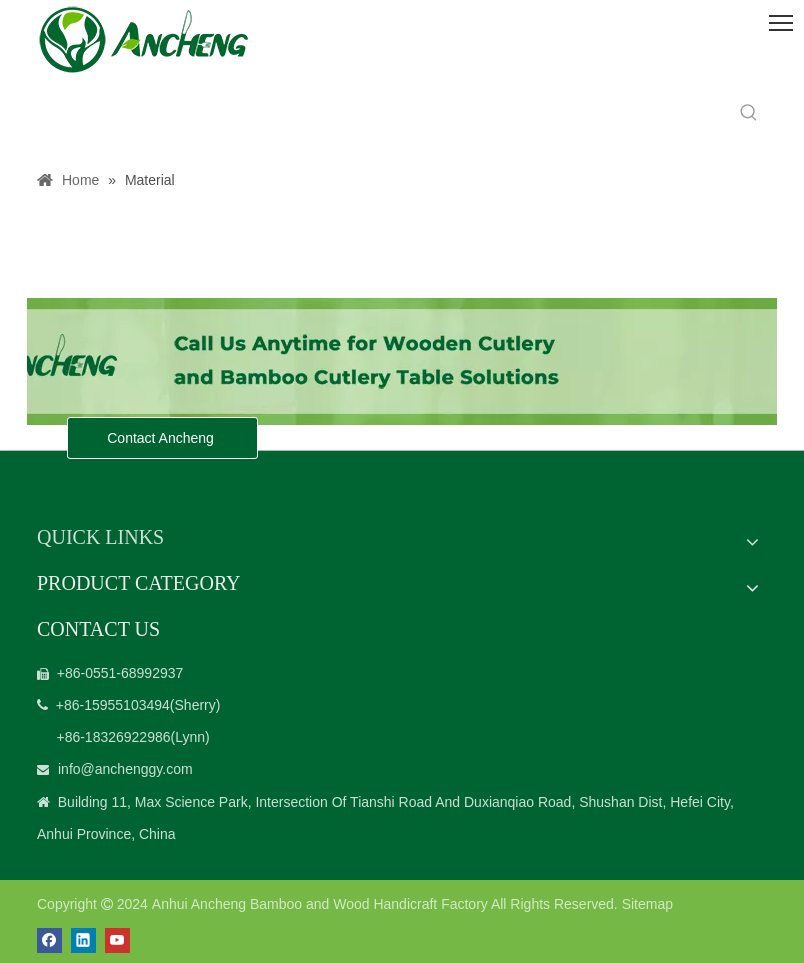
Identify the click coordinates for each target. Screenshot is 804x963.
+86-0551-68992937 (120, 673)
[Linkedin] (83, 940)
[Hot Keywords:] (749, 113)
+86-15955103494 (113, 705)
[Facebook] (49, 940)
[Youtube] (117, 940)
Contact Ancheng (162, 438)
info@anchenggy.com (125, 769)
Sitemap (647, 904)
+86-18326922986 (113, 737)
